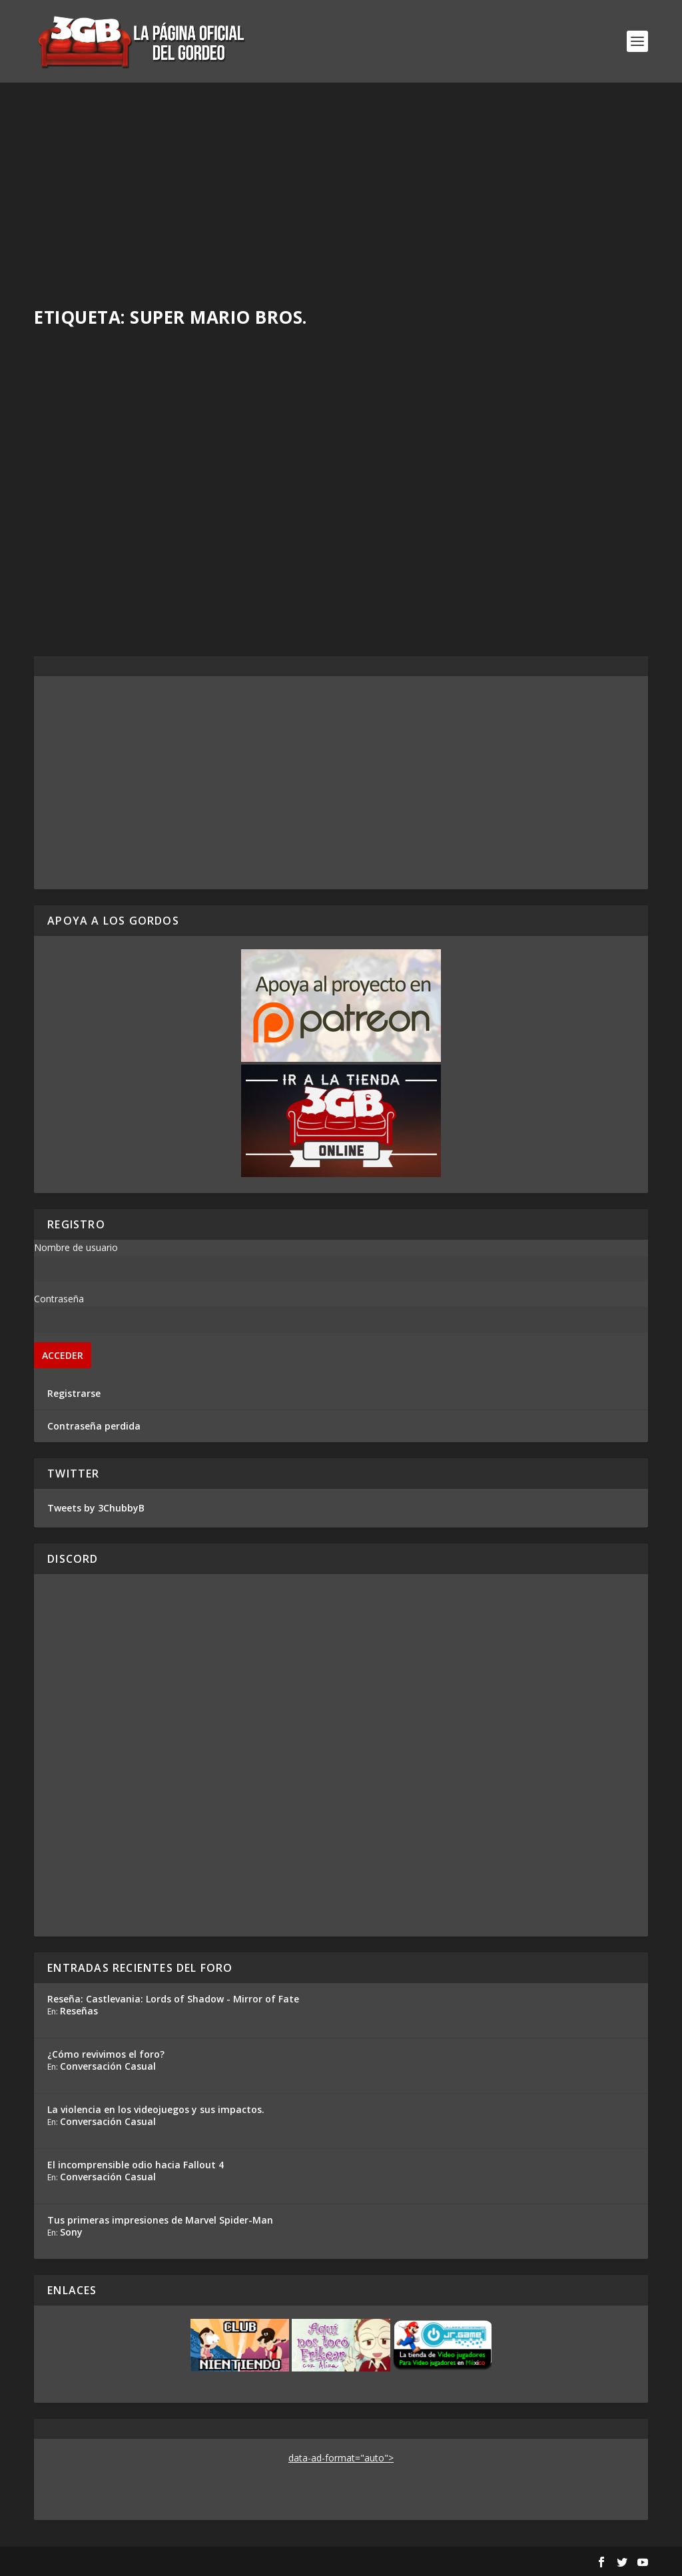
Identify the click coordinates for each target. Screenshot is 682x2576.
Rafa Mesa (81, 545)
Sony (71, 2232)
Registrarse (74, 1393)
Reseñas (79, 2010)
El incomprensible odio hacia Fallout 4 (135, 2164)
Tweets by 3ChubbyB (96, 1508)
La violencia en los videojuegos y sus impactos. (155, 2109)
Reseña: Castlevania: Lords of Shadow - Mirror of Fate (173, 1998)
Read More (83, 616)
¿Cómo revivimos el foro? (106, 2054)
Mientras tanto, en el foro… (137, 524)
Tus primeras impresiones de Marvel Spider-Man (160, 2220)
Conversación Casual (108, 2066)
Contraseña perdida (94, 1426)
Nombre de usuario (76, 1247)
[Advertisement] (341, 182)
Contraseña (59, 1298)
